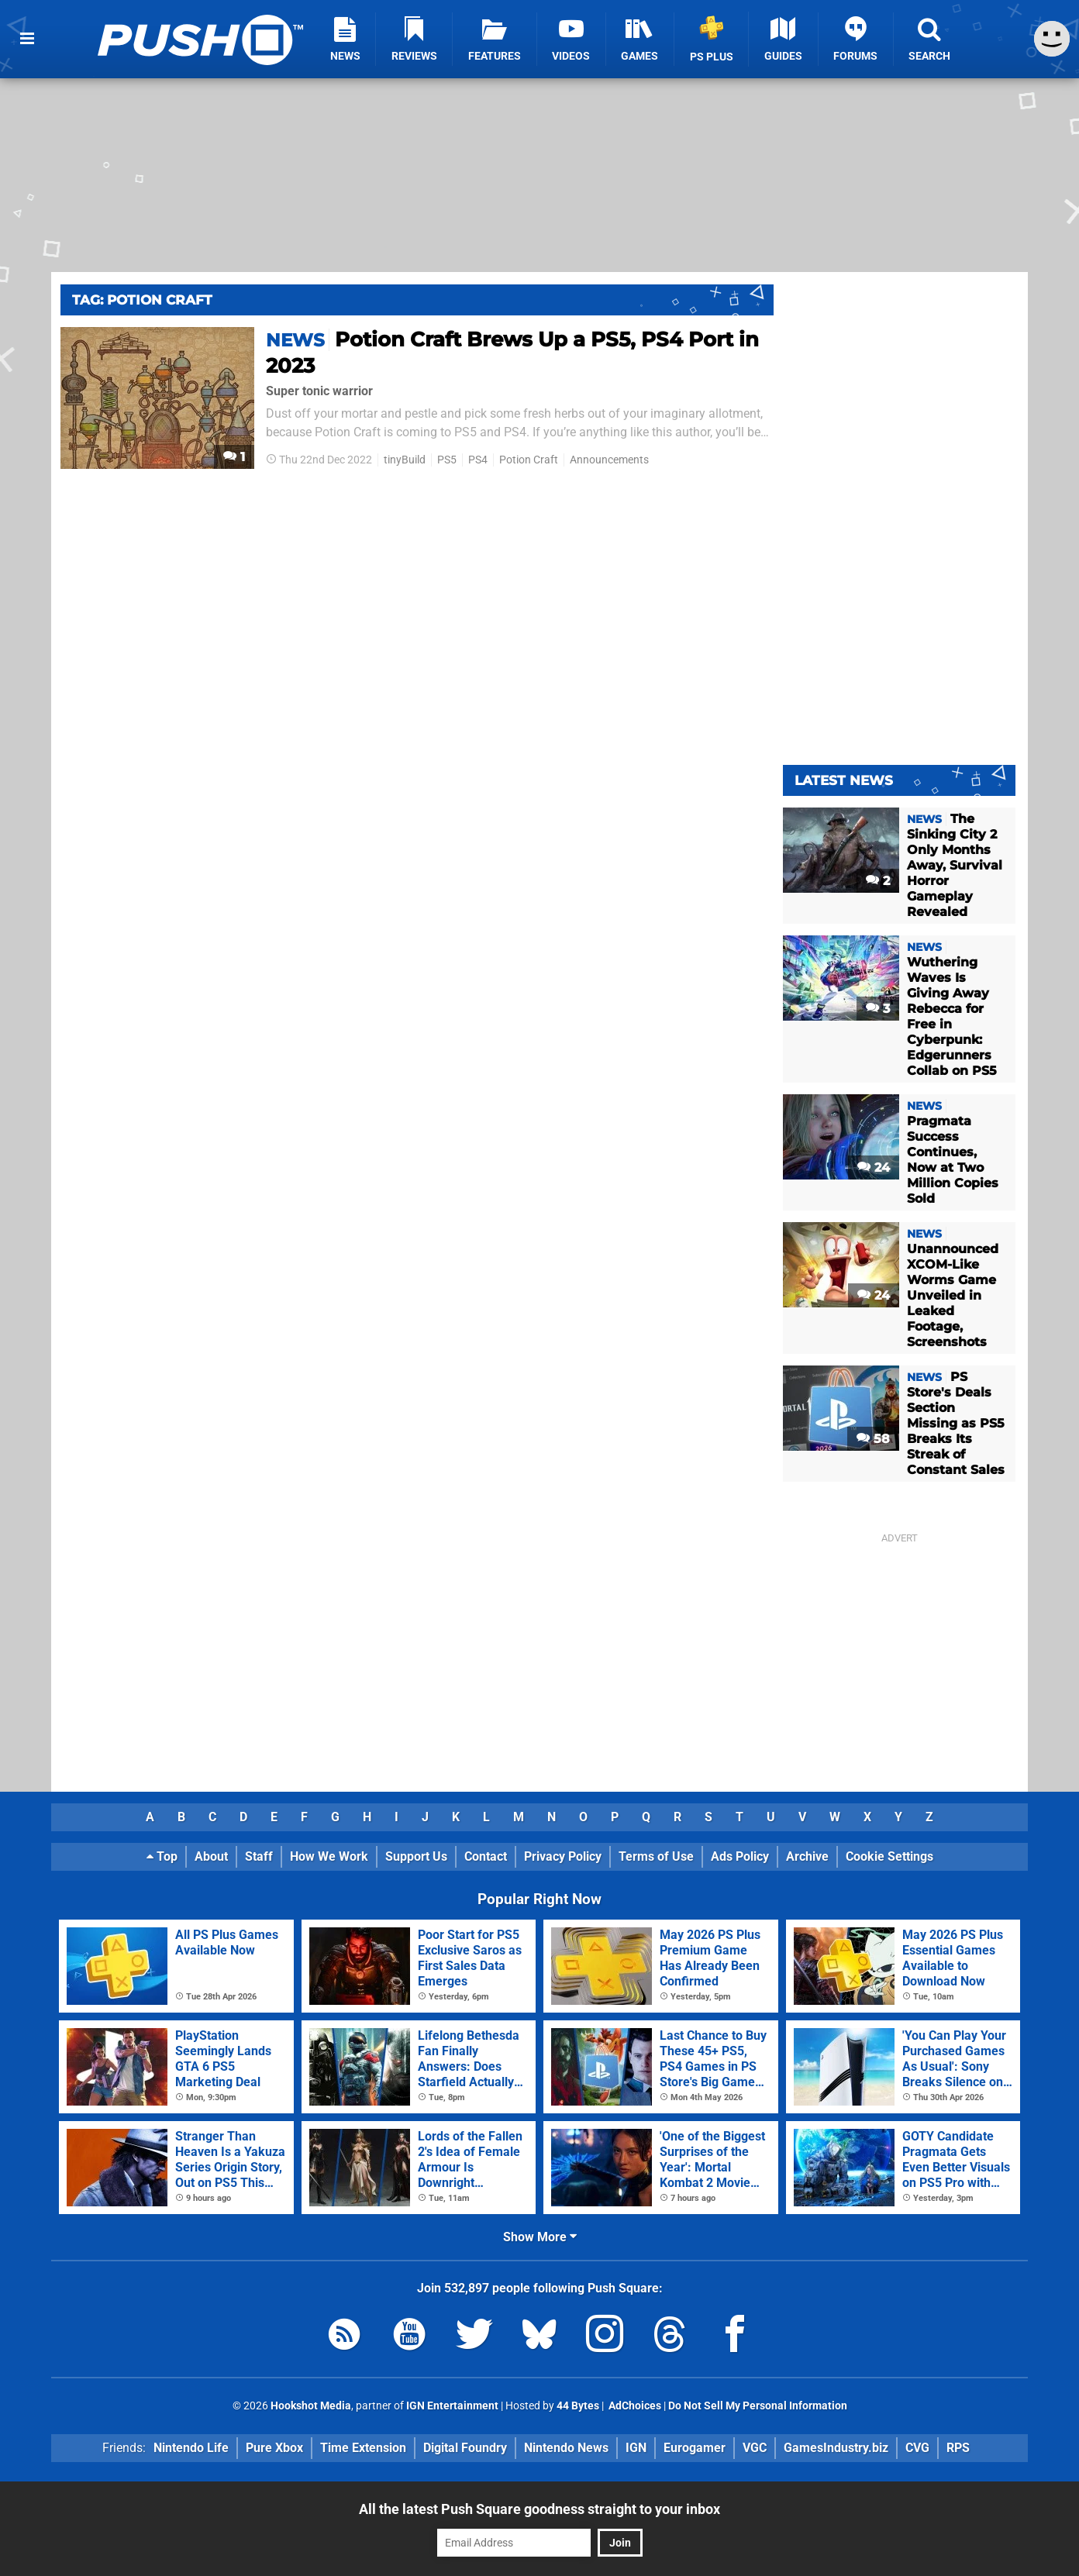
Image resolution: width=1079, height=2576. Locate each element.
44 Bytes (578, 2405)
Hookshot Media (311, 2405)
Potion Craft (528, 460)
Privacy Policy (563, 1856)
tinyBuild (405, 460)
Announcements (609, 460)
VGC (755, 2447)
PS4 (478, 460)
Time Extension (363, 2447)
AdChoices (633, 2405)
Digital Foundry (465, 2447)
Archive (807, 1856)
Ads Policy (740, 1856)
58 (873, 1438)
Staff (259, 1856)
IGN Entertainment (452, 2405)
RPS (958, 2447)
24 (873, 1167)
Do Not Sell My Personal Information (757, 2405)
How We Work (329, 1856)
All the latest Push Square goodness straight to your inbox (539, 2509)
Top (162, 1856)
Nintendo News (566, 2447)
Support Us (416, 1856)
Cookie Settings (889, 1856)
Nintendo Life (191, 2447)
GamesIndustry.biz (836, 2447)
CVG (917, 2447)
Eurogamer (695, 2447)
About (211, 1856)
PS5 (447, 460)
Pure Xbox (274, 2447)
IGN (636, 2447)
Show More (540, 2237)
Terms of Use (656, 1856)
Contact (485, 1856)
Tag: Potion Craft (142, 300)
